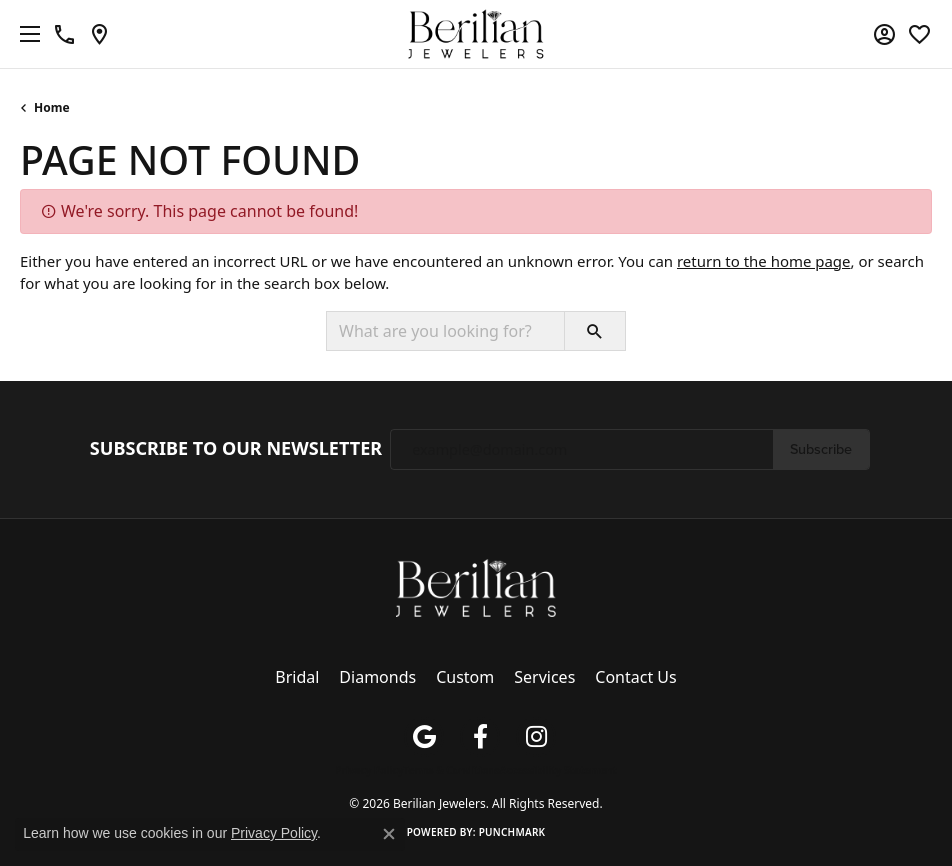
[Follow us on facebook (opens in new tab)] (480, 737)
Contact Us (635, 677)
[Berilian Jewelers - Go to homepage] (476, 586)
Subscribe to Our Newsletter (236, 449)
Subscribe (821, 449)
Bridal (297, 677)
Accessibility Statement (558, 770)
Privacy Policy (369, 770)
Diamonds (377, 677)
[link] (64, 34)
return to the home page (764, 261)
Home (52, 107)
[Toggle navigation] (25, 34)
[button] (884, 34)
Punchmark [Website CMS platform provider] (512, 832)
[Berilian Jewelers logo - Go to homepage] (476, 34)
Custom (465, 677)
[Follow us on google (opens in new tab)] (424, 737)
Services (544, 677)
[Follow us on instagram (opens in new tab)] (536, 737)
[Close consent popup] (389, 834)
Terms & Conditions (451, 770)
